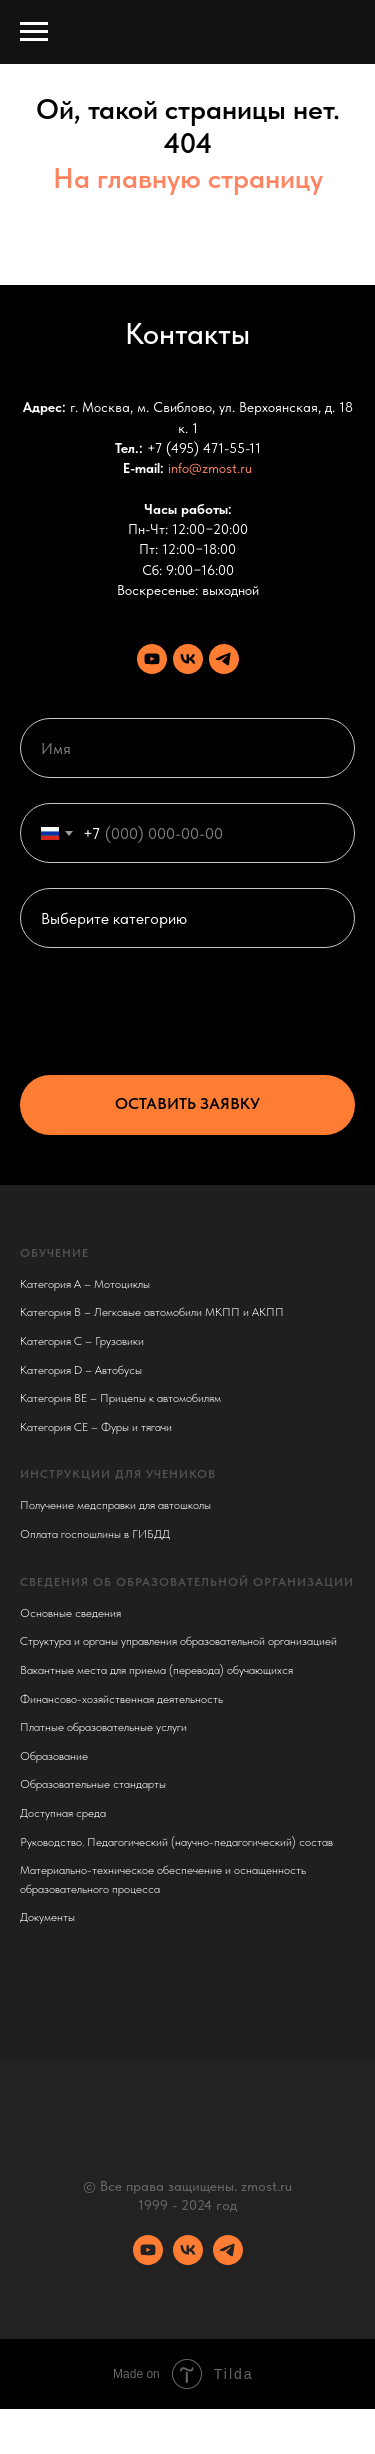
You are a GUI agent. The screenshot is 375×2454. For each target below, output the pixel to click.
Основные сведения (70, 1613)
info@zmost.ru (210, 468)
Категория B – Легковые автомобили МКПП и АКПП (152, 1312)
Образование (54, 1756)
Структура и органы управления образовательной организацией (178, 1641)
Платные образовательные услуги (103, 1727)
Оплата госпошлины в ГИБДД (95, 1534)
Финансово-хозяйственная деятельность (121, 1699)
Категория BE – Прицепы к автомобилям (120, 1398)
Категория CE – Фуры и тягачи (96, 1427)
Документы (47, 1917)
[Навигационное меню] (34, 32)
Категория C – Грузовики (82, 1341)
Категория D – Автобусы (81, 1370)
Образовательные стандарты (93, 1784)
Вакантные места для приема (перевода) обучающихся (156, 1670)
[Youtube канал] (152, 659)
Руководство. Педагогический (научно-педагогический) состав (176, 1842)
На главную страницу (188, 178)
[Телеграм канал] (224, 659)
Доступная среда (63, 1813)
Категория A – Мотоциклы (85, 1284)
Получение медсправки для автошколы (115, 1505)
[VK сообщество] (188, 659)
